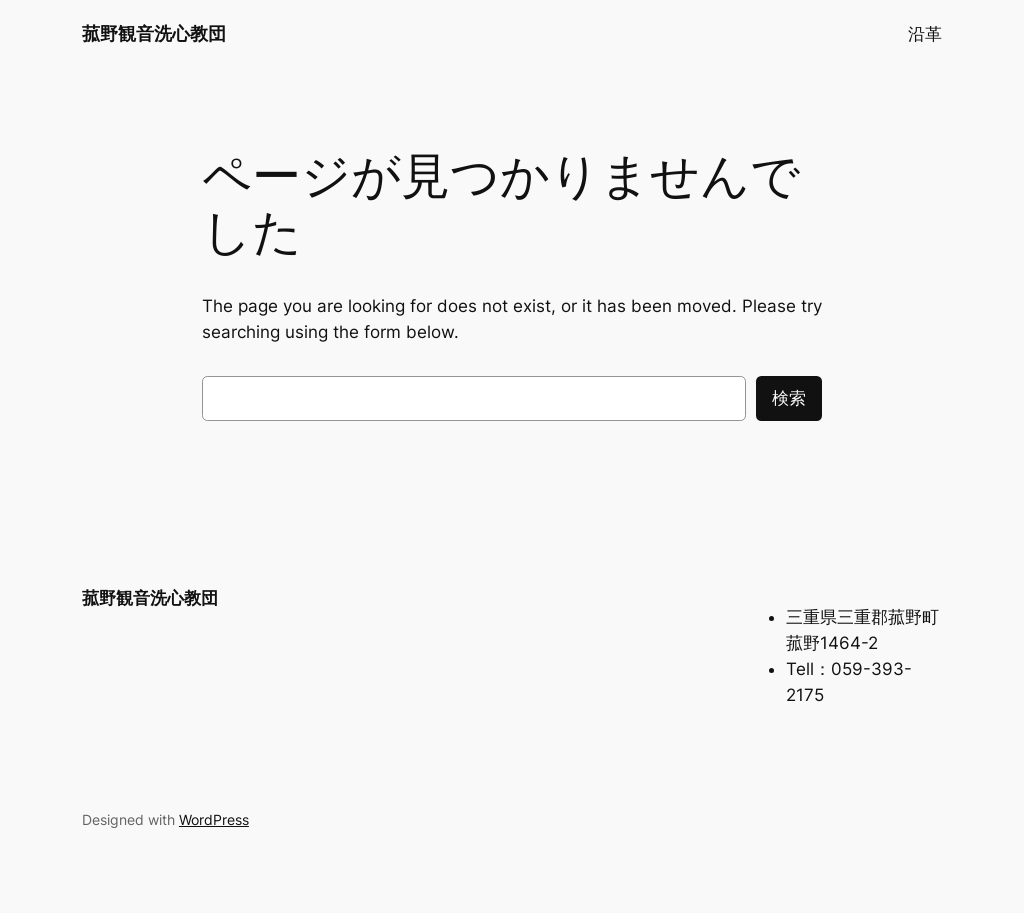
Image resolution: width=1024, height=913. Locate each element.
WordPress (214, 819)
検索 (789, 398)
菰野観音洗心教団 (154, 33)
